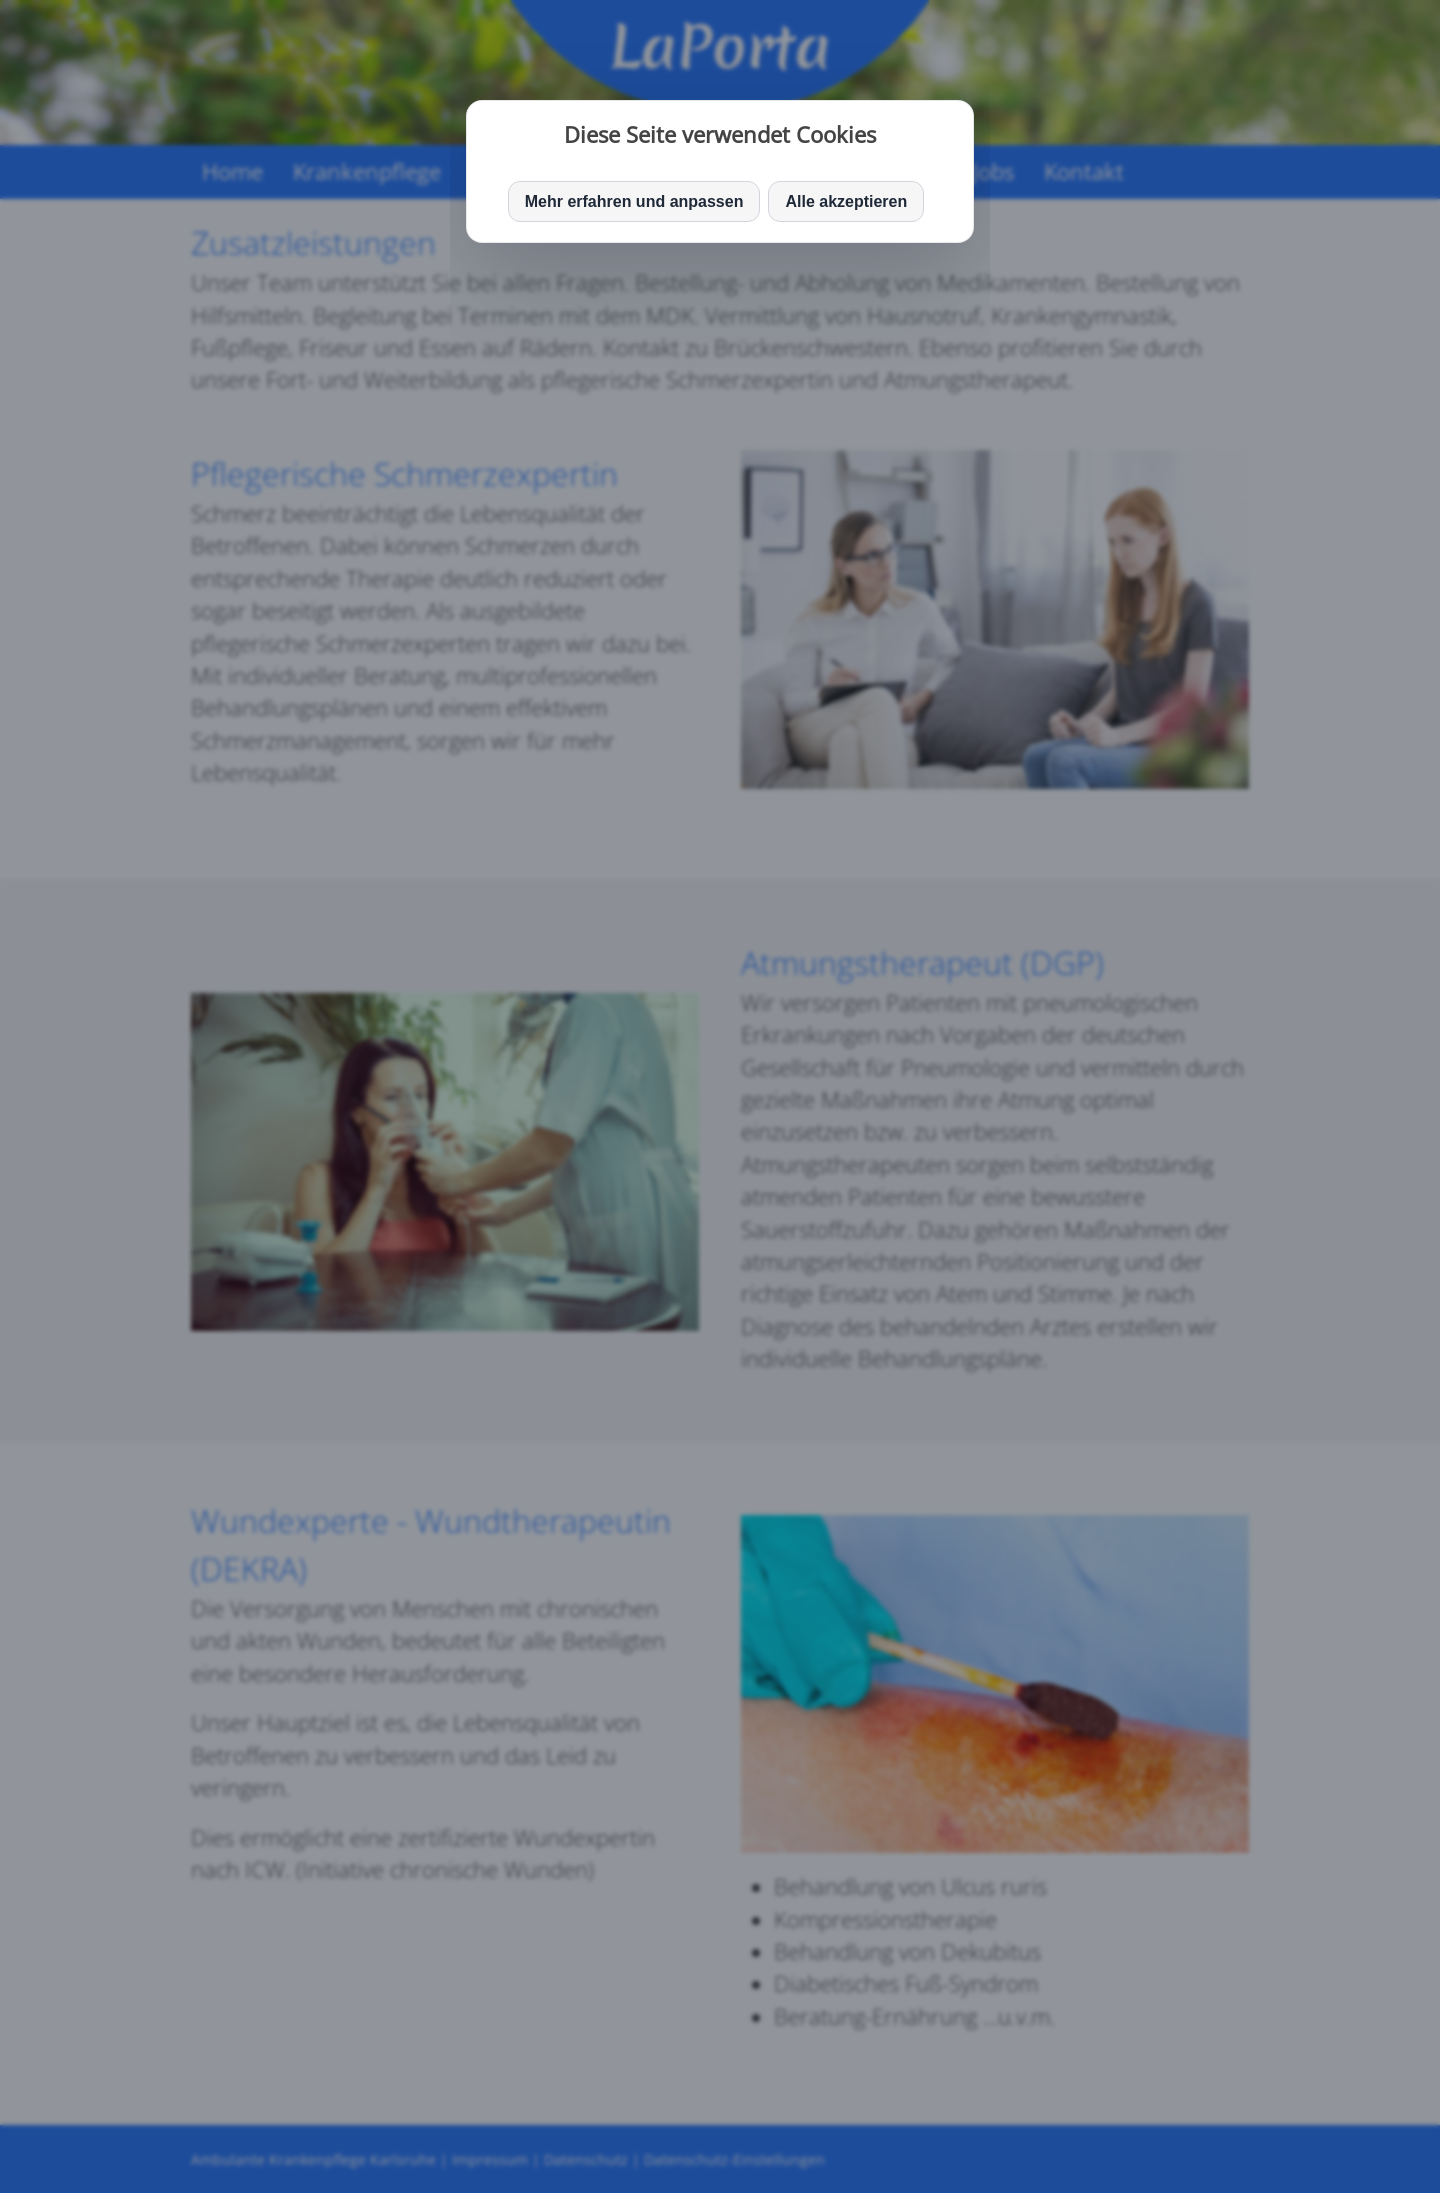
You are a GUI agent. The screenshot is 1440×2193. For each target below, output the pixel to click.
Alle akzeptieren (846, 201)
